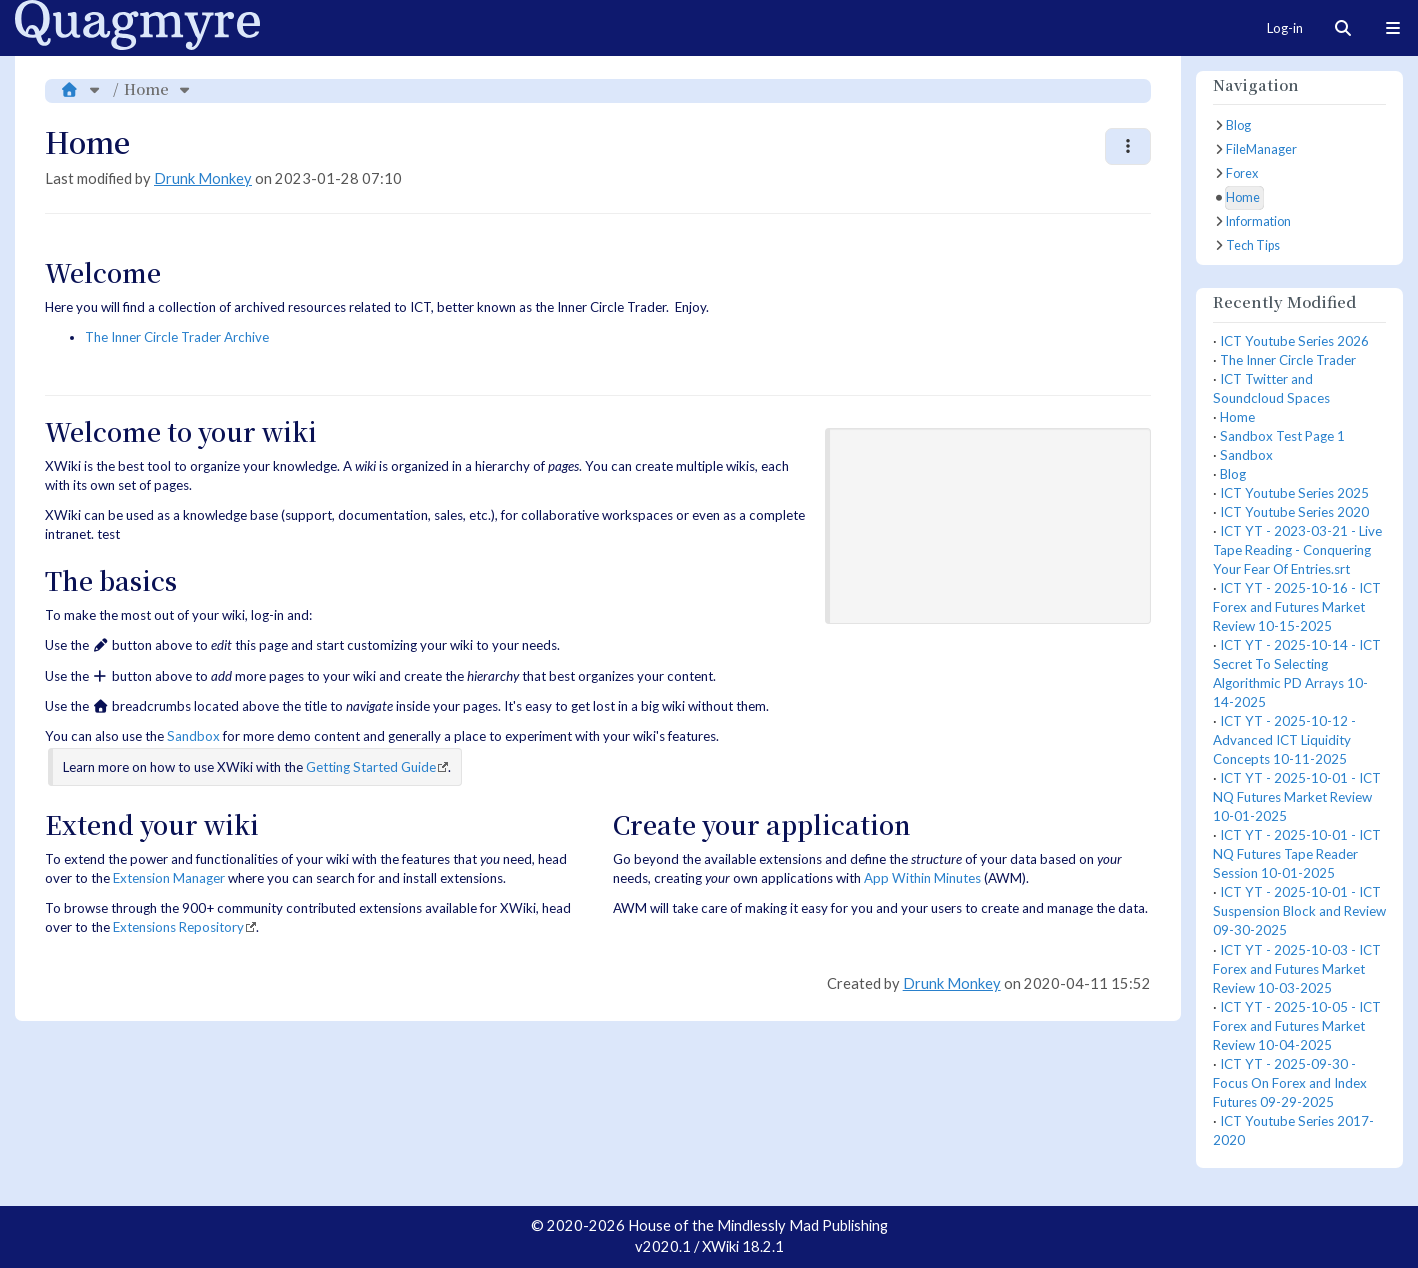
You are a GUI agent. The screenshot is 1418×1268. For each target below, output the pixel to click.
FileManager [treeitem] (1261, 149)
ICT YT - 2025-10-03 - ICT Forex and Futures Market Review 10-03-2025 (1297, 969)
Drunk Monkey (203, 178)
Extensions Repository (178, 927)
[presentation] (990, 523)
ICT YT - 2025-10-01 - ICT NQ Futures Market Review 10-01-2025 (1297, 797)
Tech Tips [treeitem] (1253, 245)
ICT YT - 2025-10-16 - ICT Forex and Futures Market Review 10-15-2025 (1297, 607)
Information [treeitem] (1258, 221)
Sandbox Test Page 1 (1282, 436)
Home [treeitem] (1243, 197)
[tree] (1299, 186)
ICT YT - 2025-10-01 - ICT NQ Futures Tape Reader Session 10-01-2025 (1297, 854)
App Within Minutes (922, 878)
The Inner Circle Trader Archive (177, 337)
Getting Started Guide (371, 767)
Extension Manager (169, 878)
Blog (1233, 474)
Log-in (1285, 28)
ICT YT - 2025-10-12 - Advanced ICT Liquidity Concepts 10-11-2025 (1284, 740)
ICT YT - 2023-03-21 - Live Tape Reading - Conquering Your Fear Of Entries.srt (1297, 550)
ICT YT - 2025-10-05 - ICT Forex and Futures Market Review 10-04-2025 (1297, 1026)
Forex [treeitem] (1242, 173)
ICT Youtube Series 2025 (1294, 493)
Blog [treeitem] (1238, 125)
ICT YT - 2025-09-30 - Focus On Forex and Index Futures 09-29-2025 (1290, 1083)
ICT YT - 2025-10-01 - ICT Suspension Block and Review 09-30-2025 (1299, 911)
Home (146, 88)
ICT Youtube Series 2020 (1294, 512)
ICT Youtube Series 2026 (1294, 341)
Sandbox (193, 736)
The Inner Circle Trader (1288, 360)
